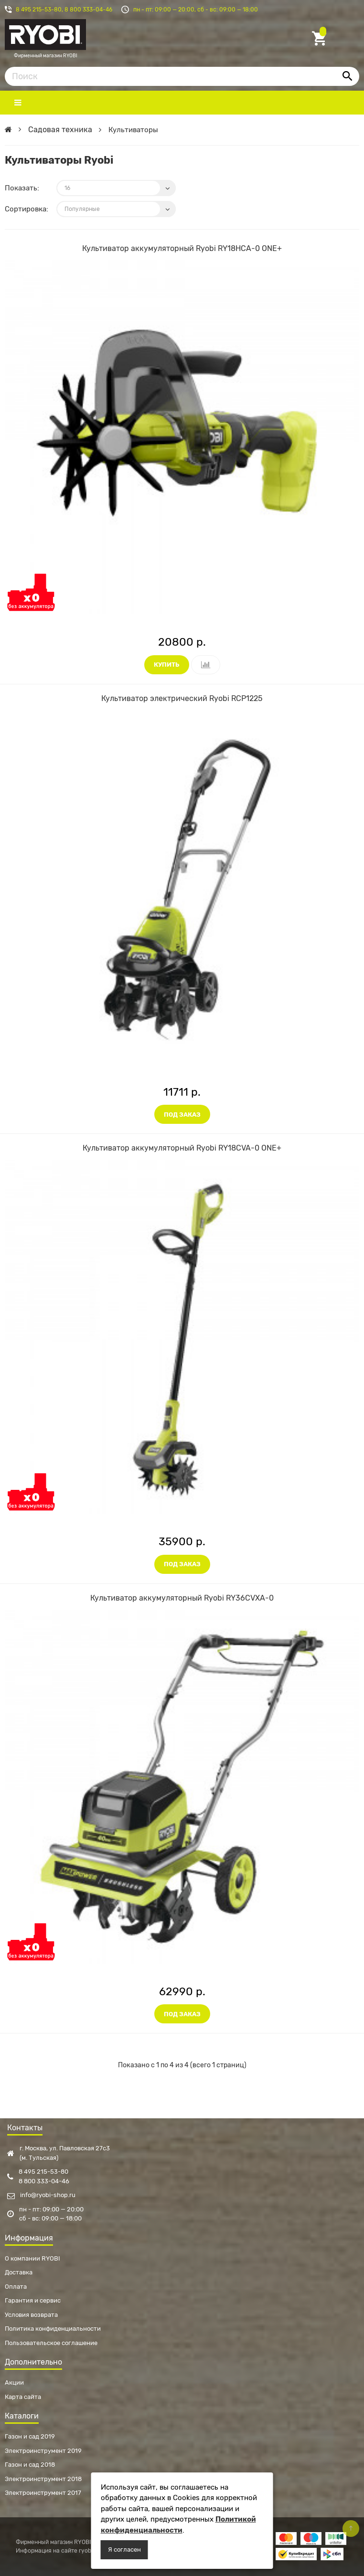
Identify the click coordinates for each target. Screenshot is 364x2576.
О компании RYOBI (32, 2258)
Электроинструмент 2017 (43, 2492)
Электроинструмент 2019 (43, 2450)
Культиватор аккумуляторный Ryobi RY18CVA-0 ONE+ (182, 1147)
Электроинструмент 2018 (43, 2478)
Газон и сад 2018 (30, 2464)
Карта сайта (23, 2396)
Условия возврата (31, 2314)
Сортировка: (26, 209)
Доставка (18, 2272)
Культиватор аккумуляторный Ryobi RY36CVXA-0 (182, 1597)
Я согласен (124, 2549)
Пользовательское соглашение (51, 2342)
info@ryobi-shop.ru (41, 2195)
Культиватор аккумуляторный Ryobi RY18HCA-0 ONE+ (182, 248)
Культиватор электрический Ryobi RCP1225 (182, 698)
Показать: (22, 188)
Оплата (16, 2286)
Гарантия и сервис (33, 2300)
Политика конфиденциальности (53, 2328)
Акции (14, 2382)
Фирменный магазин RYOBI (45, 39)
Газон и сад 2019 (30, 2436)
